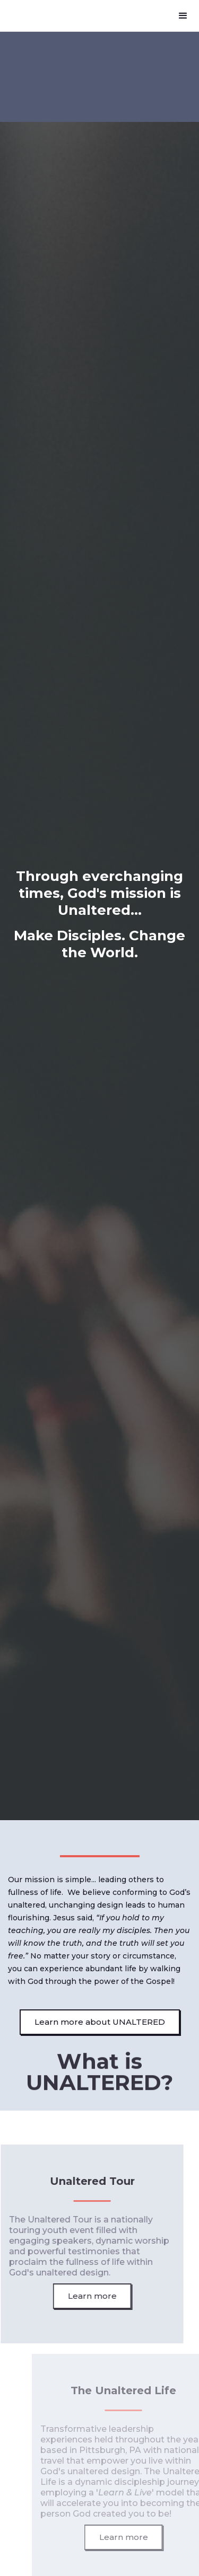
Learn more (89, 2296)
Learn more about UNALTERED (99, 2022)
